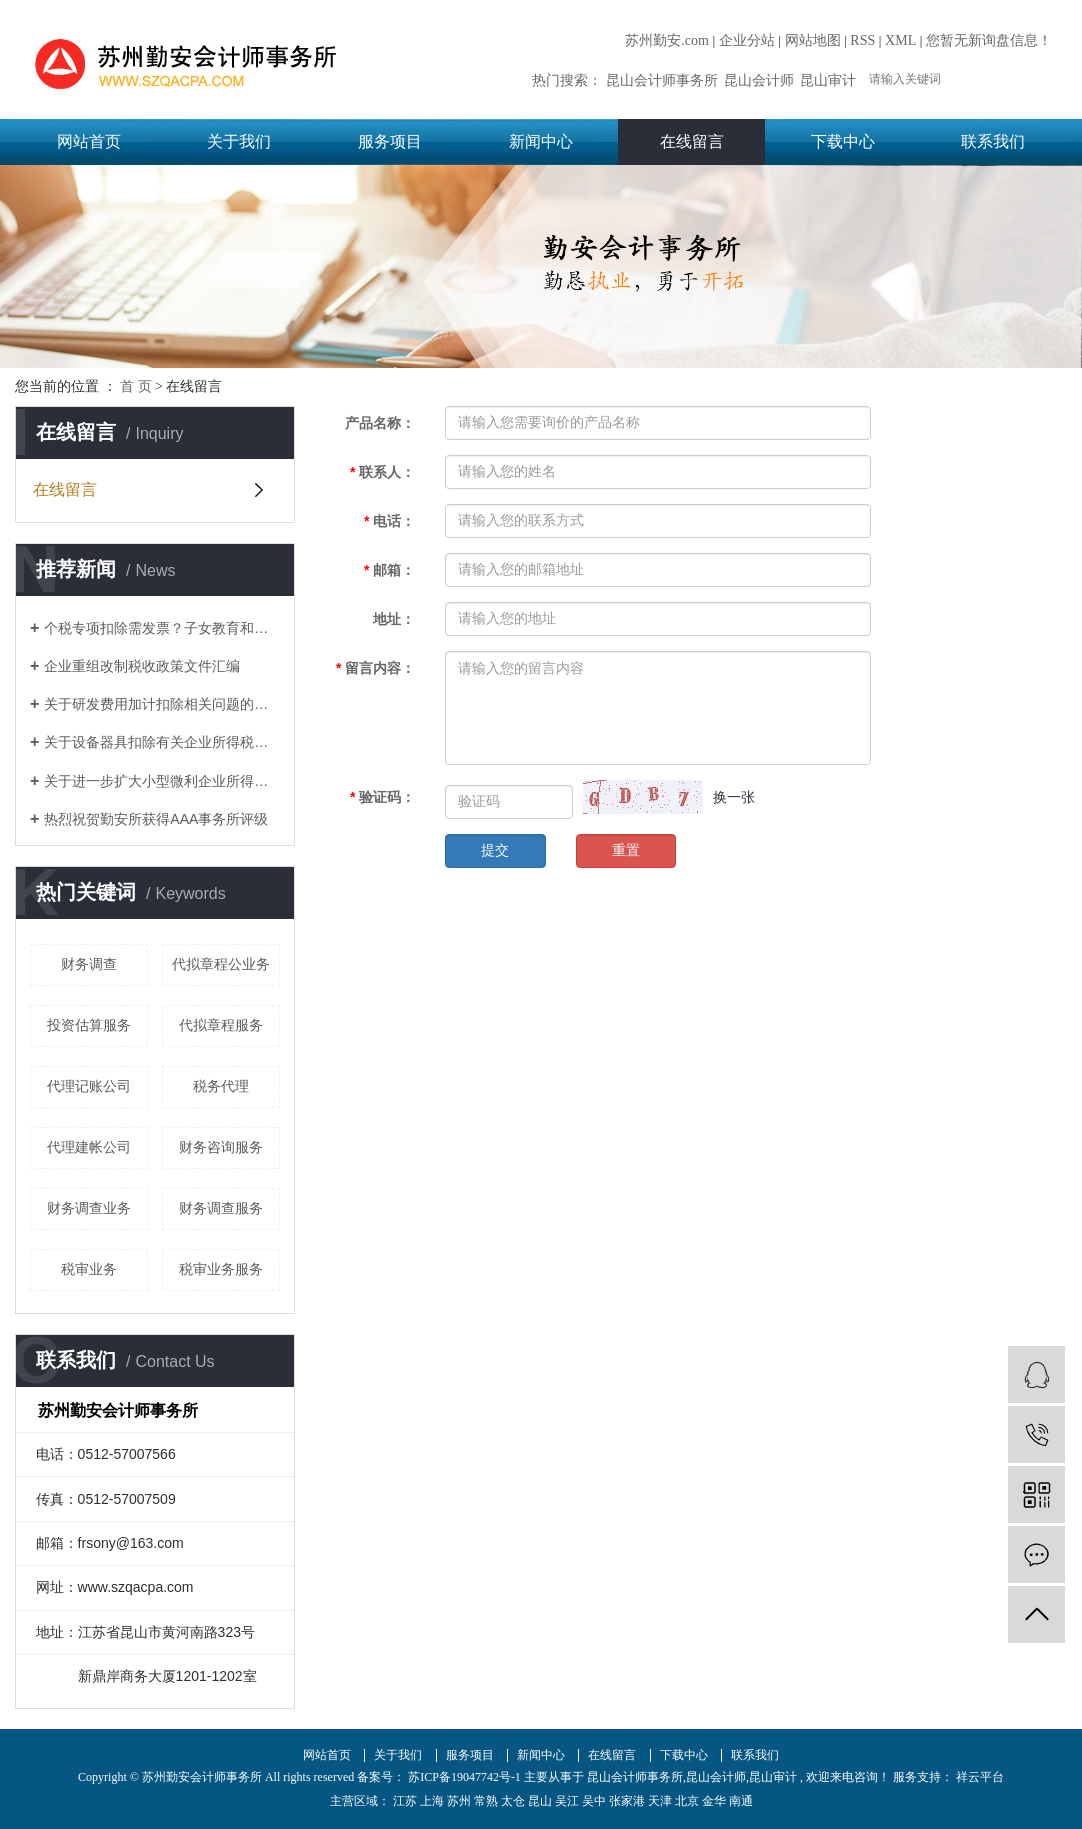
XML (900, 40)
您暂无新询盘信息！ (989, 40)
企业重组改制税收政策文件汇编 (142, 666)
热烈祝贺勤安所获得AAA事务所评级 (156, 819)
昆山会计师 (759, 80)
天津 (660, 1801)
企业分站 (747, 40)
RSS (862, 40)
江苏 (405, 1801)
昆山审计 (828, 80)
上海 (432, 1801)
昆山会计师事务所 (662, 80)
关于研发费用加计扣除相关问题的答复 (162, 704)
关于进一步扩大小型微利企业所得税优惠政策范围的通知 (162, 781)
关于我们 (239, 141)
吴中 (594, 1801)
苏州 (459, 1801)
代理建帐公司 (89, 1147)
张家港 (627, 1801)
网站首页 (89, 141)
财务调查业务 (89, 1208)
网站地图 (813, 40)
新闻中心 (541, 141)
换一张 (734, 797)
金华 (714, 1801)
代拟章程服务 (221, 1025)
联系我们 (993, 141)
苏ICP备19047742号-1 (464, 1777)
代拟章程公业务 (221, 964)
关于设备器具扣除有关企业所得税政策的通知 (162, 742)
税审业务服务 (221, 1269)
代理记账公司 (89, 1086)
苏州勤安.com (667, 40)
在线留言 (692, 141)
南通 (741, 1801)
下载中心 (843, 141)
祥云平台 (978, 1777)
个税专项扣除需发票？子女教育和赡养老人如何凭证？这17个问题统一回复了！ (162, 628)
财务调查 (89, 964)
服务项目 (390, 141)
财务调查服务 (221, 1208)
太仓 (513, 1801)
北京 (687, 1801)
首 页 (136, 386)
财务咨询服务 (221, 1147)
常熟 (486, 1801)
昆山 (540, 1801)
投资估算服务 (89, 1025)
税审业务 (89, 1269)
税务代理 (221, 1086)
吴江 (567, 1801)
